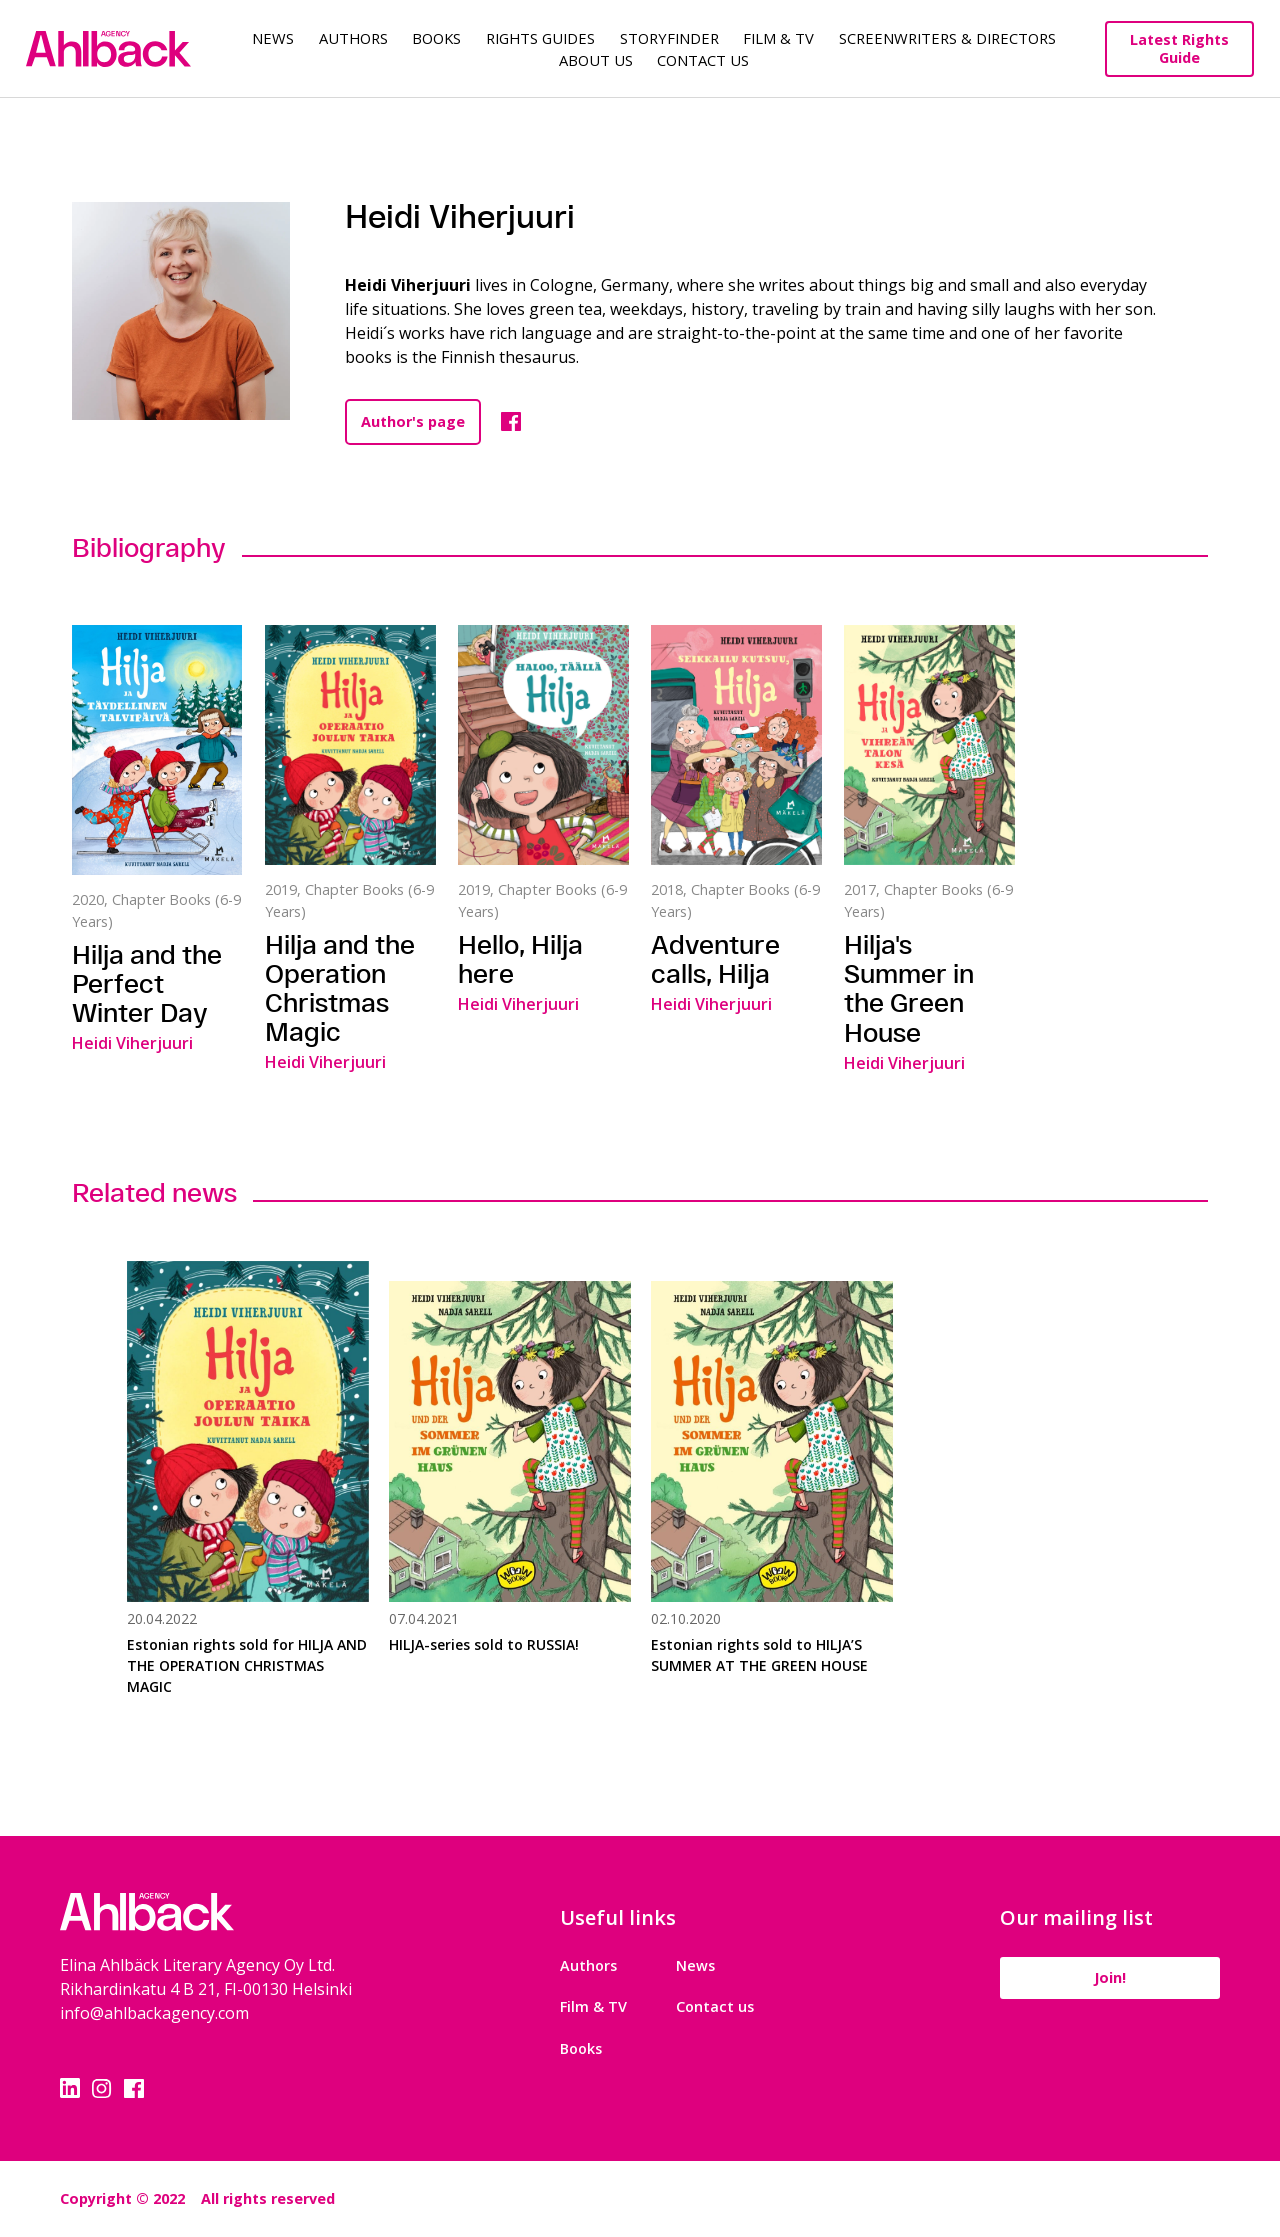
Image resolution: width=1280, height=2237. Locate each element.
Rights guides (540, 38)
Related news (154, 1192)
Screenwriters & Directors (947, 38)
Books (436, 38)
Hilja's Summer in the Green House (909, 988)
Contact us (715, 2006)
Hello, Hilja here (520, 959)
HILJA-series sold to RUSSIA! (484, 1644)
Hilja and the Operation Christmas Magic (340, 988)
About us (596, 60)
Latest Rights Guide (1179, 48)
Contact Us (703, 60)
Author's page (413, 421)
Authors (353, 38)
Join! (1110, 1977)
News (273, 38)
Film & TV (778, 38)
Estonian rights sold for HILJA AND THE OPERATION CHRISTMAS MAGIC (247, 1665)
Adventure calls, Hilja (715, 959)
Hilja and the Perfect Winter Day (147, 983)
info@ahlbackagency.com (154, 2013)
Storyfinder (669, 38)
